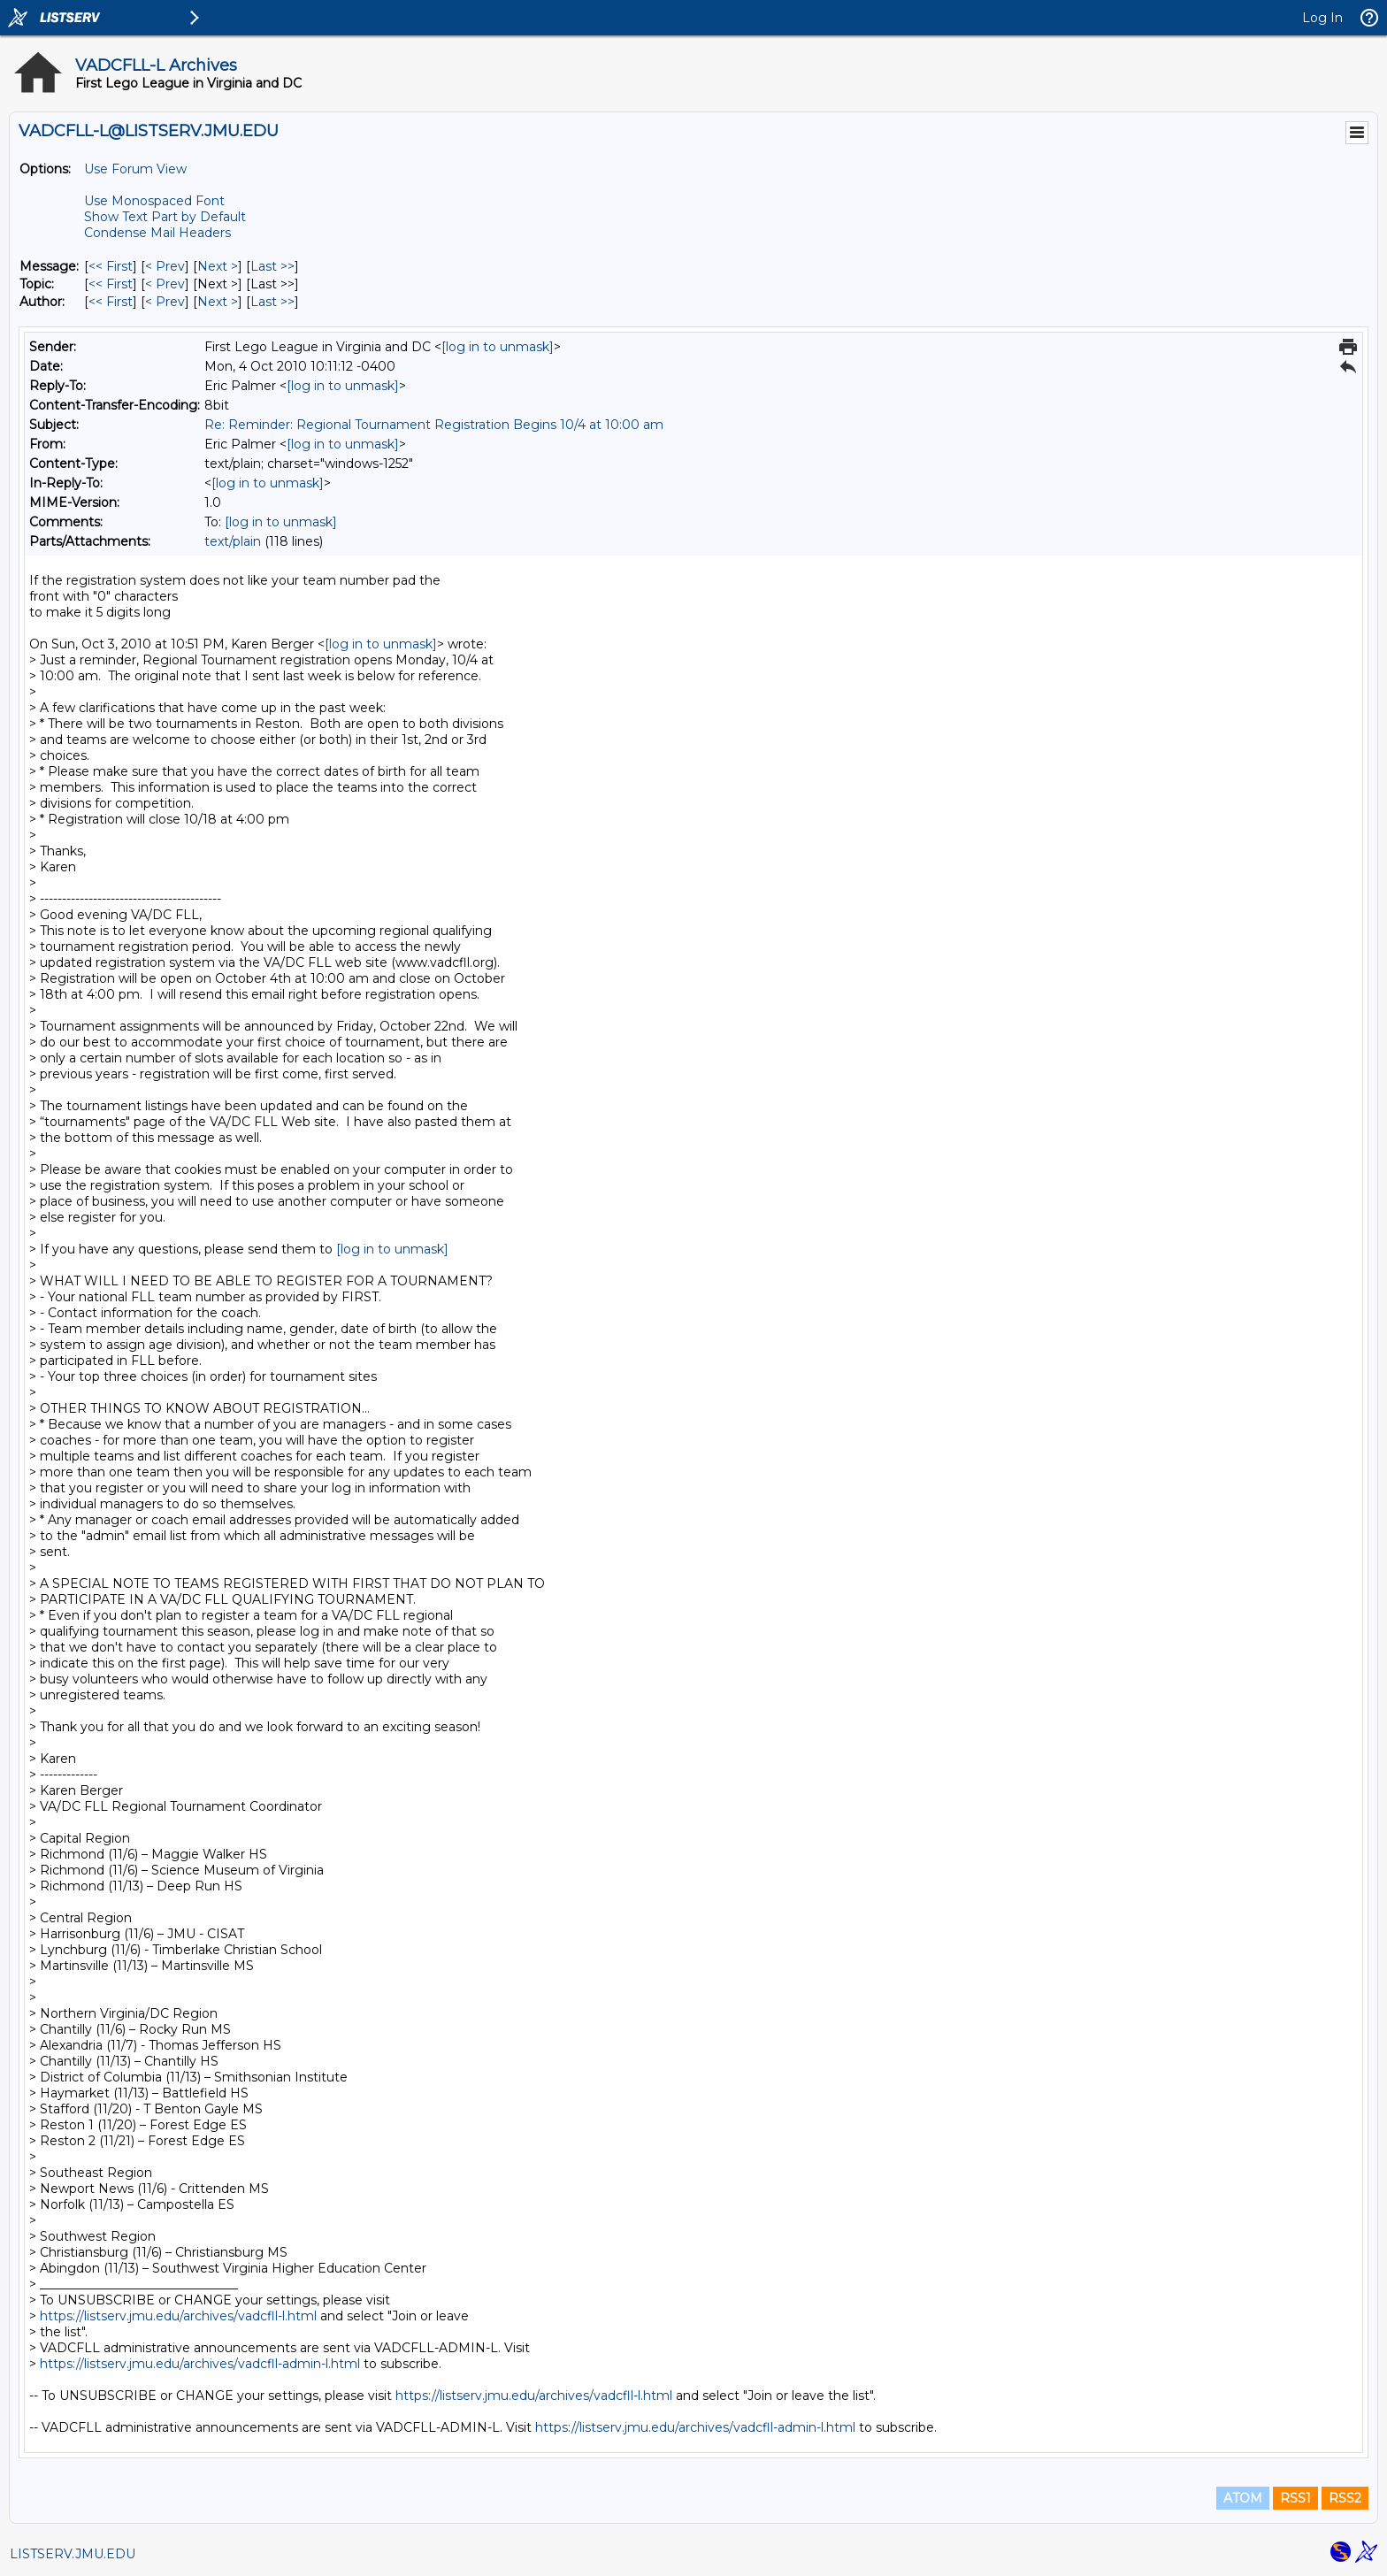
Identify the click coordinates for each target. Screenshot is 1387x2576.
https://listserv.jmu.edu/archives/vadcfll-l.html (178, 2316)
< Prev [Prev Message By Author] (165, 302)
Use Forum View (135, 169)
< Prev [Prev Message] (165, 266)
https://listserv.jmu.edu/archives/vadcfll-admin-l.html (200, 2364)
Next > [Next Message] (217, 266)
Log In (1322, 18)
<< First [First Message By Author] (110, 302)
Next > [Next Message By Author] (217, 302)
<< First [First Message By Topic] (110, 284)
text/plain (232, 541)
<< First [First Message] (110, 266)
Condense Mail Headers (157, 233)
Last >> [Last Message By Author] (272, 302)
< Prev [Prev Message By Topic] (165, 284)
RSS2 (1345, 2498)
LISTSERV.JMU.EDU (72, 2554)
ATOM (1242, 2498)
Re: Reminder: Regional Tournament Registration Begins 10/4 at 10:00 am (433, 425)
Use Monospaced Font (154, 201)
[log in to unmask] (497, 347)
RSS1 (1295, 2498)
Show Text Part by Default (165, 217)
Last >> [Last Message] (272, 266)
